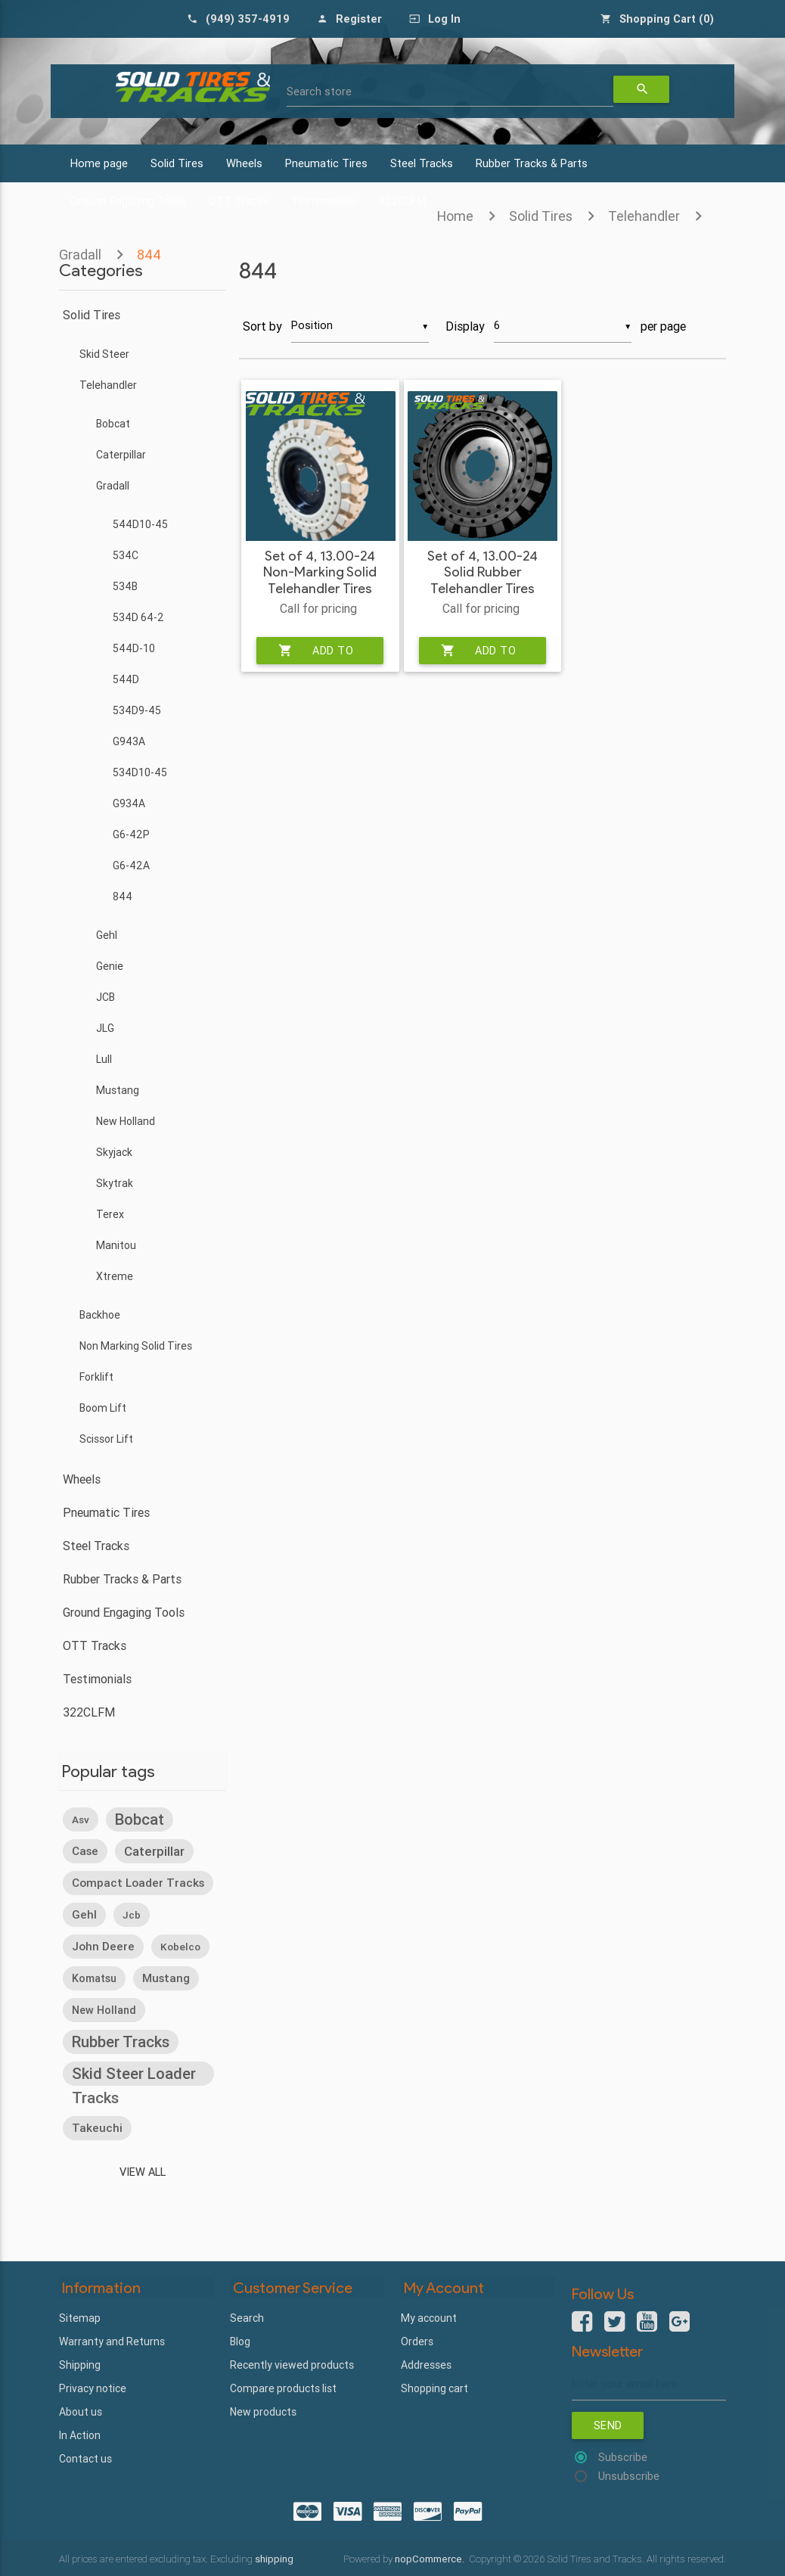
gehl (84, 1913)
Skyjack (114, 1152)
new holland (104, 2009)
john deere (103, 1945)
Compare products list (283, 2386)
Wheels (244, 163)
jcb (132, 1914)
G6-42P (131, 834)
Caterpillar (121, 454)
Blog (240, 2339)
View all (142, 2171)
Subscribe (622, 2457)
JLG (105, 1028)
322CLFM (89, 1712)
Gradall (112, 486)
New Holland (125, 1121)
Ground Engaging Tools (124, 1612)
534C (125, 555)
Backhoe (99, 1315)
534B (125, 586)
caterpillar (154, 1850)
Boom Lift (102, 1408)
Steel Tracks (421, 163)
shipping (274, 2558)
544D (126, 679)
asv (80, 1819)
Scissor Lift (106, 1439)
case (85, 1850)
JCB (105, 997)
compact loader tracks (138, 1882)
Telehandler (644, 216)
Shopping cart (434, 2386)
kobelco (180, 1946)
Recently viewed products (292, 2362)
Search (247, 2316)
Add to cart (315, 649)
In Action (80, 2433)
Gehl (106, 935)
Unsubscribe (628, 2476)
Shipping (80, 2362)
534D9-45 (137, 710)
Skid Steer (104, 354)
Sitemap (80, 2316)
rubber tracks (120, 2040)
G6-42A (131, 865)
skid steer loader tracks (134, 2074)
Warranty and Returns (112, 2339)
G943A (129, 741)
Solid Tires (176, 163)
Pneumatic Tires (326, 163)
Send (608, 2425)
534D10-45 (140, 772)
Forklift (96, 1377)
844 (122, 896)
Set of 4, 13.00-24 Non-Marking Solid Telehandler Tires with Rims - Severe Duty (320, 588)
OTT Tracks (94, 1645)
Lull (104, 1059)
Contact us (85, 2456)
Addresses (426, 2362)
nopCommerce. (431, 2558)
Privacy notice (92, 2386)
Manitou (116, 1245)
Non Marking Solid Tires (135, 1346)
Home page (99, 163)
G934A (129, 803)
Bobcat (113, 423)
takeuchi (97, 2127)
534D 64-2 (138, 617)
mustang (166, 1977)
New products (263, 2409)
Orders (417, 2339)
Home (455, 216)
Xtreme (114, 1276)
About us (80, 2409)
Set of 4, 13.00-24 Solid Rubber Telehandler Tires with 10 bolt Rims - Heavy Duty (482, 588)
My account (429, 2316)
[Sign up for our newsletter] (649, 2383)
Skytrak (114, 1183)
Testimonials (97, 1678)
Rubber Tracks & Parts (532, 163)
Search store (319, 92)
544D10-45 (140, 524)
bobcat (139, 1818)
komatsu (94, 1977)
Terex (110, 1214)
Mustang (117, 1090)
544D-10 (134, 648)
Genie (109, 966)
